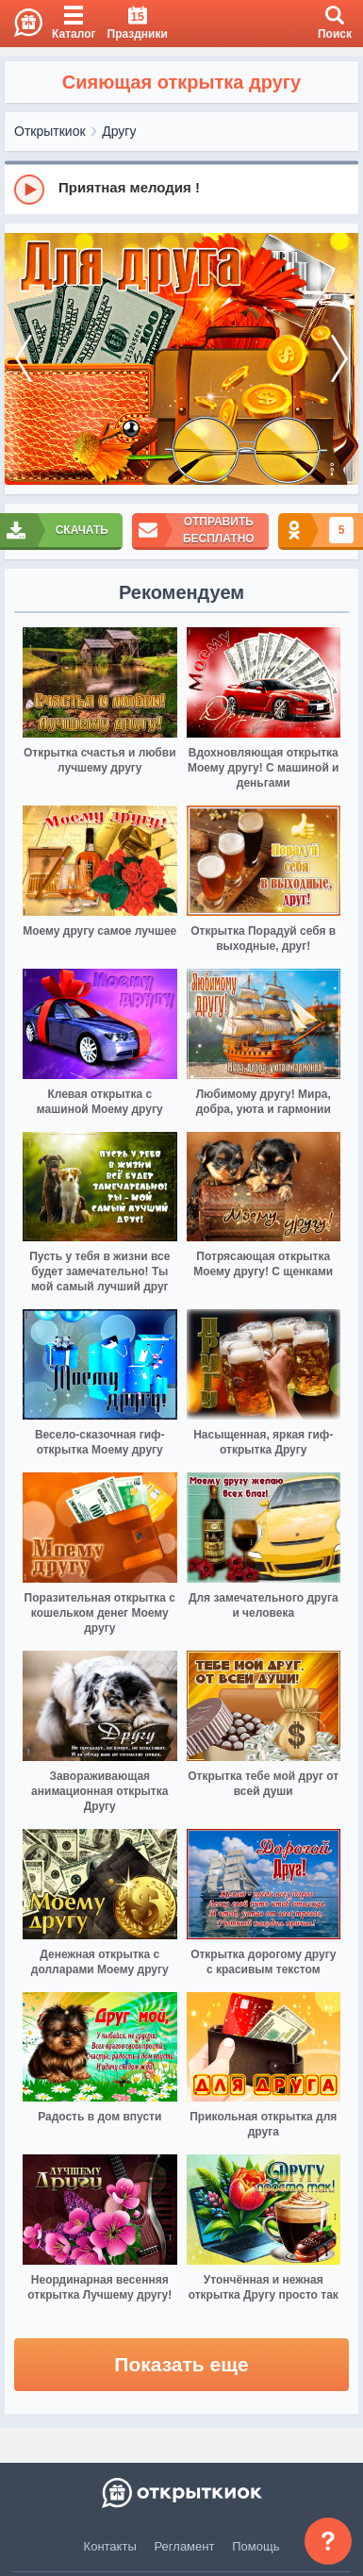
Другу (119, 131)
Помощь (255, 2546)
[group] (181, 188)
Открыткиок (50, 131)
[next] (339, 359)
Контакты (110, 2546)
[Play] (29, 190)
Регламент (185, 2546)
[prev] (23, 359)
